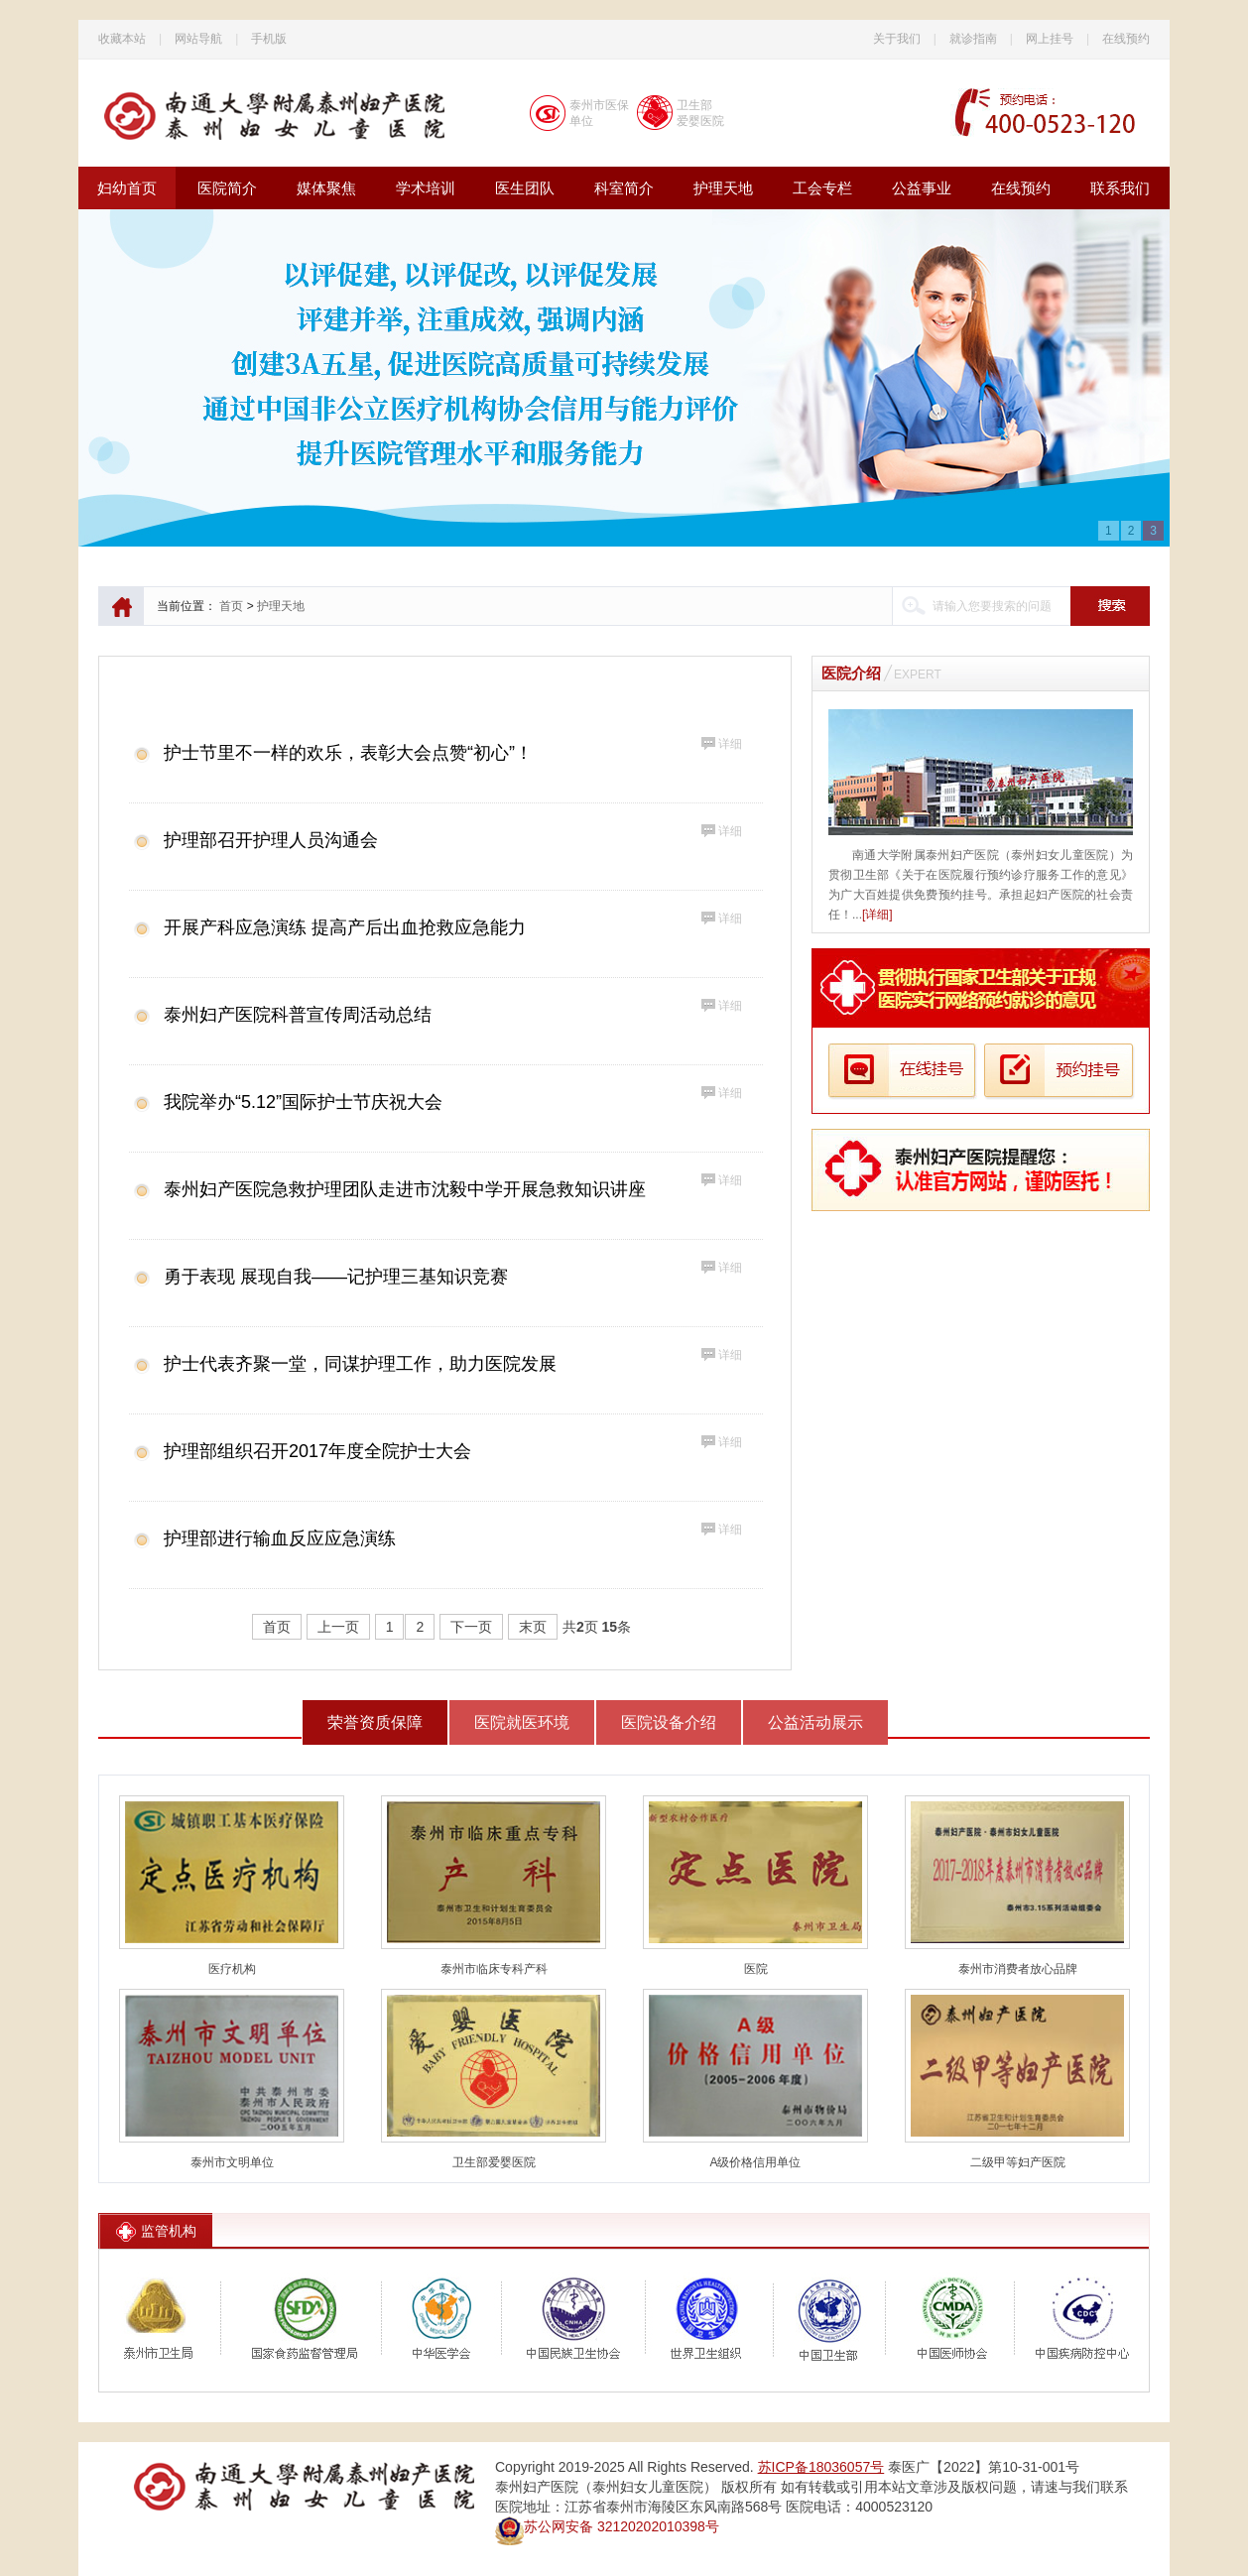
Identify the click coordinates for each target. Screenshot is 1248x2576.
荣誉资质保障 (375, 1722)
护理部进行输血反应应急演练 (280, 1538)
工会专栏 (822, 188)
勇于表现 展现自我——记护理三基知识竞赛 (336, 1277)
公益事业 (921, 188)
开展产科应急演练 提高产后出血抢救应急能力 (345, 927)
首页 (231, 606)
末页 (533, 1627)
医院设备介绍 (668, 1722)
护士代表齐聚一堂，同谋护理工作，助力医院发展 (360, 1364)
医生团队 (525, 188)
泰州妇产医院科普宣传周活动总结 (298, 1015)
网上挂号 (1049, 39)
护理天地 (723, 188)
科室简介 (624, 188)
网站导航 (198, 39)
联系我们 (1120, 188)
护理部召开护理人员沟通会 (271, 840)
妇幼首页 (127, 188)
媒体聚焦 (326, 188)
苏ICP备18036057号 (821, 2467)
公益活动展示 (815, 1722)
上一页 (338, 1627)
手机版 (269, 39)
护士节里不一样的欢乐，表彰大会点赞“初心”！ (348, 753)
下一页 (471, 1627)
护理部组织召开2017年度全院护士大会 (317, 1451)
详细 (730, 744)
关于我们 (897, 39)
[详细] (877, 914)
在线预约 (1126, 39)
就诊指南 (973, 39)
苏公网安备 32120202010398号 (607, 2526)
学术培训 (425, 188)
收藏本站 (122, 39)
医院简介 (227, 188)
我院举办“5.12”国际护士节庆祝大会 (303, 1102)
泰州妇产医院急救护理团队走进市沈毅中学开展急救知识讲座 (405, 1189)
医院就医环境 (521, 1722)
